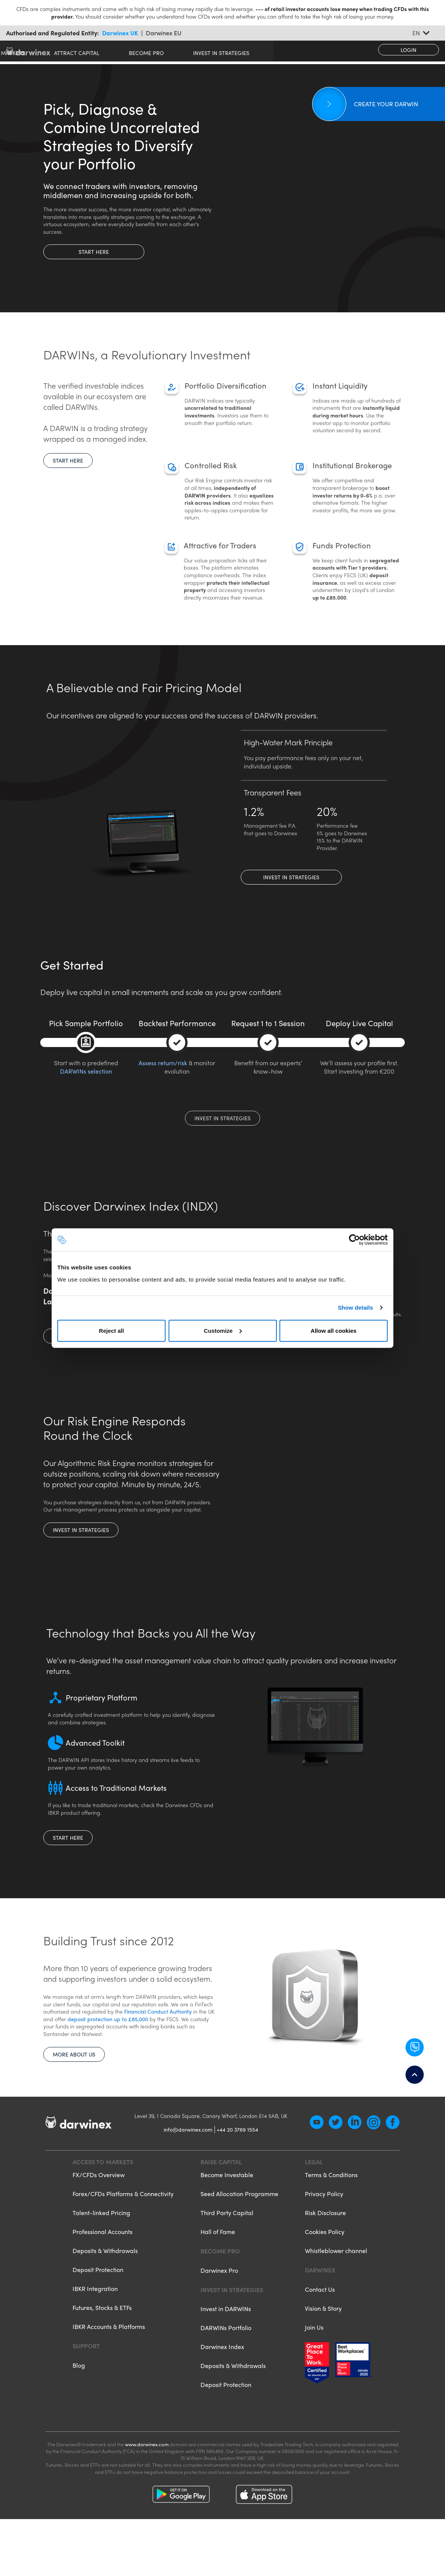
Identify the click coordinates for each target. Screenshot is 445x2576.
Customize (223, 1330)
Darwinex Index (222, 2388)
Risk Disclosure (325, 2254)
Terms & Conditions (331, 2217)
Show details (355, 1307)
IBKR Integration (95, 2330)
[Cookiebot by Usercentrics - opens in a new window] (354, 1239)
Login (409, 50)
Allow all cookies (334, 1330)
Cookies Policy (324, 2273)
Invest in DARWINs (225, 2350)
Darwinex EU (163, 33)
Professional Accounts (103, 2273)
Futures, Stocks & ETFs (102, 2349)
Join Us (314, 2369)
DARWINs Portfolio (225, 2369)
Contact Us (320, 2331)
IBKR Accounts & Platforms (109, 2368)
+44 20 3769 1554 (237, 2171)
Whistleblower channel (336, 2292)
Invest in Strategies (291, 877)
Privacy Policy (324, 2235)
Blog (79, 2407)
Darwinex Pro (219, 2312)
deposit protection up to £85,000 (109, 2040)
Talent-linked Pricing (101, 2254)
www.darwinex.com (147, 2486)
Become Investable (226, 2217)
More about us (74, 2075)
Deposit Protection (98, 2311)
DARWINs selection (86, 1071)
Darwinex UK (120, 33)
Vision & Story (323, 2350)
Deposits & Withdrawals (105, 2292)
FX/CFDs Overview (99, 2217)
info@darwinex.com (188, 2171)
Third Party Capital (226, 2254)
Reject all (111, 1330)
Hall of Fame (217, 2273)
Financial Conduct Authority (158, 2032)
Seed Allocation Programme (239, 2235)
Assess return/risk (163, 1062)
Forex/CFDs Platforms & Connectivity (123, 2235)
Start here (94, 251)
